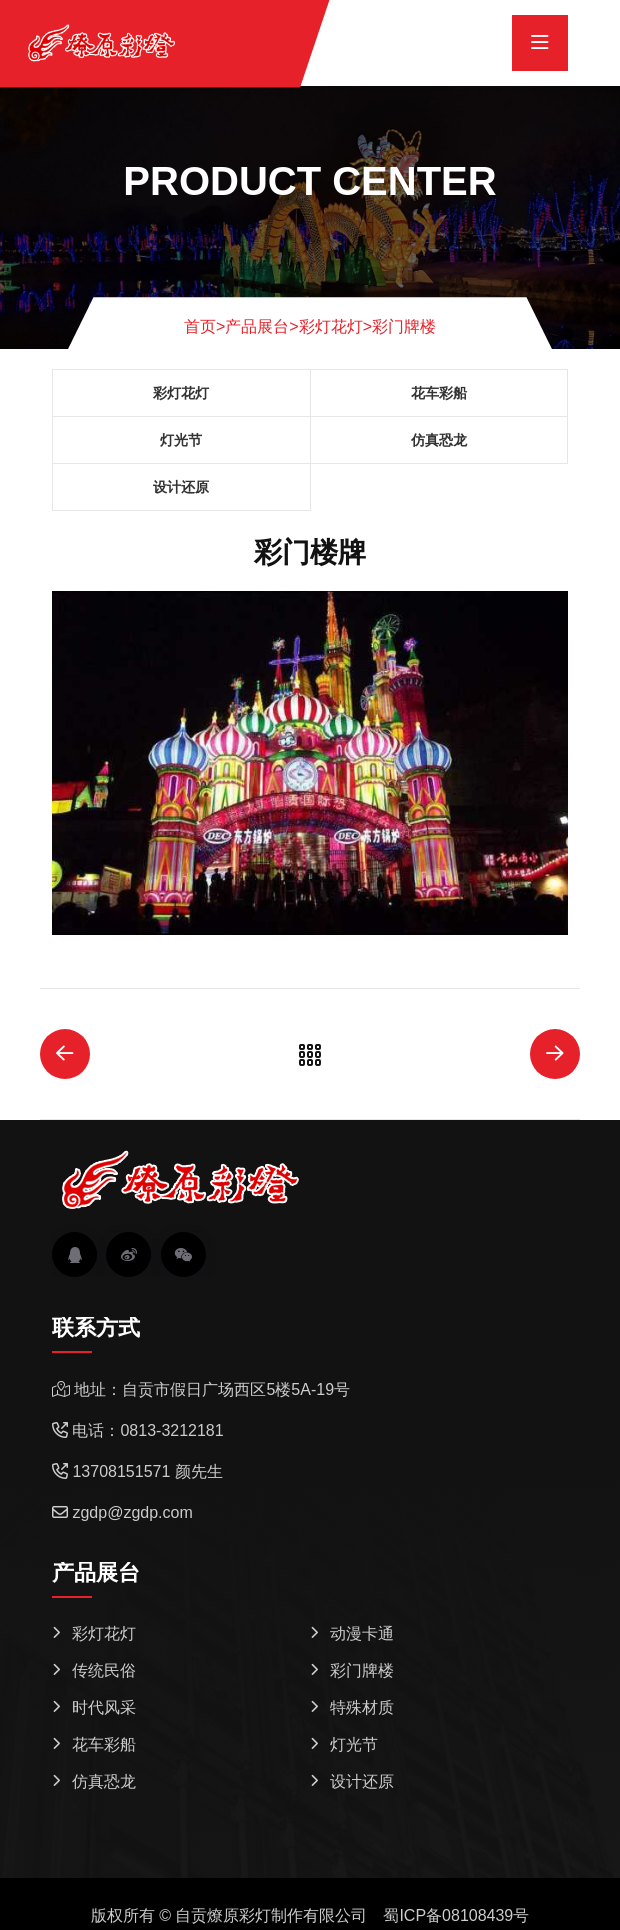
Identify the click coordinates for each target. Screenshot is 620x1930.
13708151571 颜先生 (147, 1471)
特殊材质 (362, 1707)
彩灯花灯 (331, 326)
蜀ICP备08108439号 (456, 1915)
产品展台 (257, 326)
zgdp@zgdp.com (132, 1512)
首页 (204, 326)
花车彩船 (439, 393)
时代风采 (104, 1707)
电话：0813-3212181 (147, 1430)
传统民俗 (104, 1670)
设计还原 (181, 487)
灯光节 (181, 440)
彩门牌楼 (404, 326)
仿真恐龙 (439, 440)
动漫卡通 (362, 1633)
